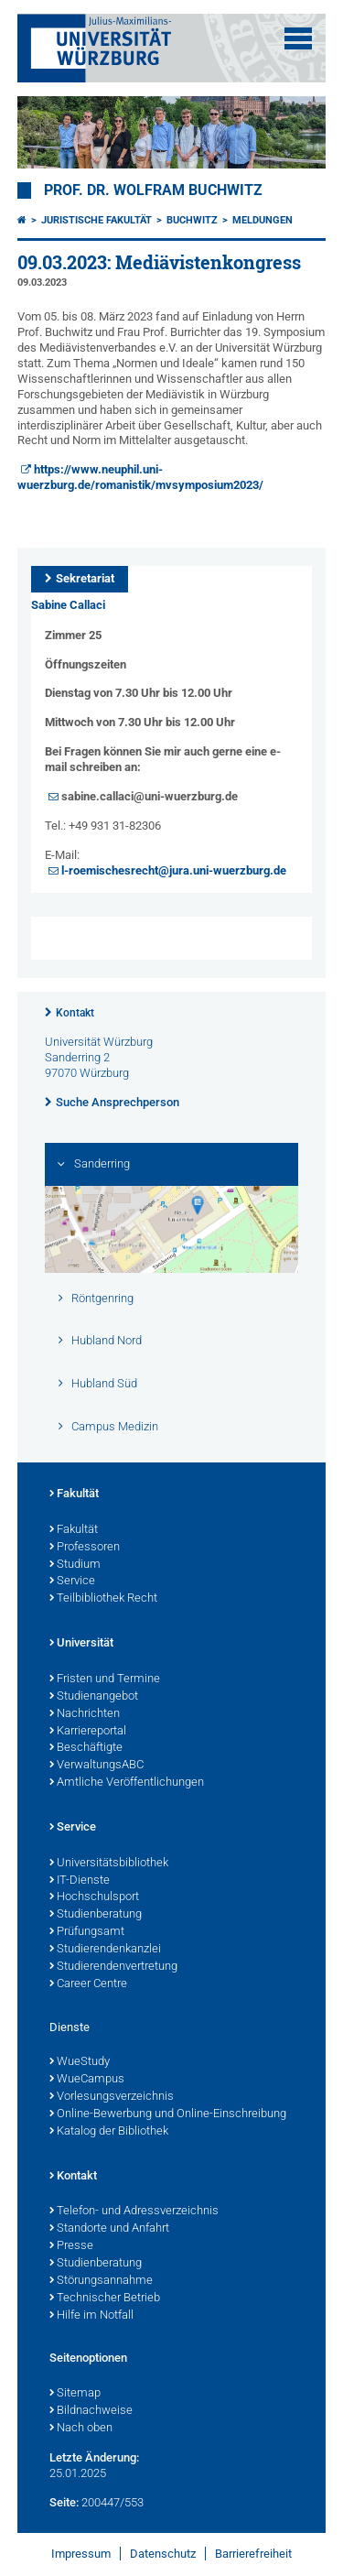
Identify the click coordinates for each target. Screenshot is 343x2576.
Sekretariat (85, 578)
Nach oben (81, 2428)
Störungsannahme (101, 2281)
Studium (75, 1565)
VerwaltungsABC (96, 1765)
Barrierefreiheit (253, 2553)
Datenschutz (163, 2553)
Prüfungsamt (86, 1932)
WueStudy (79, 2062)
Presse (71, 2246)
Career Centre (88, 1984)
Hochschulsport (94, 1897)
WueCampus (86, 2079)
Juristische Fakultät (96, 220)
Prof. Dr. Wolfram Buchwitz (153, 190)
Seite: (64, 2502)
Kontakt (75, 1012)
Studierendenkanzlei (105, 1949)
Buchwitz (192, 220)
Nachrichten (84, 1714)
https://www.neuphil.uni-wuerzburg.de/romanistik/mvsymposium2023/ (140, 477)
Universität (81, 1644)
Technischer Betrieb (104, 2298)
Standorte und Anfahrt (109, 2229)
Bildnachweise (91, 2411)
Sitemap (75, 2394)
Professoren (84, 1547)
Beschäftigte (86, 1748)
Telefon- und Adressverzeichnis (134, 2211)
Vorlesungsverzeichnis (111, 2097)
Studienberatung (95, 1915)
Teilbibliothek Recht (103, 1599)
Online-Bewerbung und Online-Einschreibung (167, 2114)
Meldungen (262, 220)
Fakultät (74, 1494)
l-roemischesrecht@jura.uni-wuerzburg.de (173, 870)
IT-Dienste (79, 1881)
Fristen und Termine (104, 1679)
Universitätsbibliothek (108, 1863)
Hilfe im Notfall (91, 2316)
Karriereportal (87, 1731)
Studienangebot (93, 1697)
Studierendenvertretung (113, 1967)
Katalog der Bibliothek (108, 2132)
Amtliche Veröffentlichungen (126, 1783)
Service (72, 1581)
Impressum (81, 2553)
